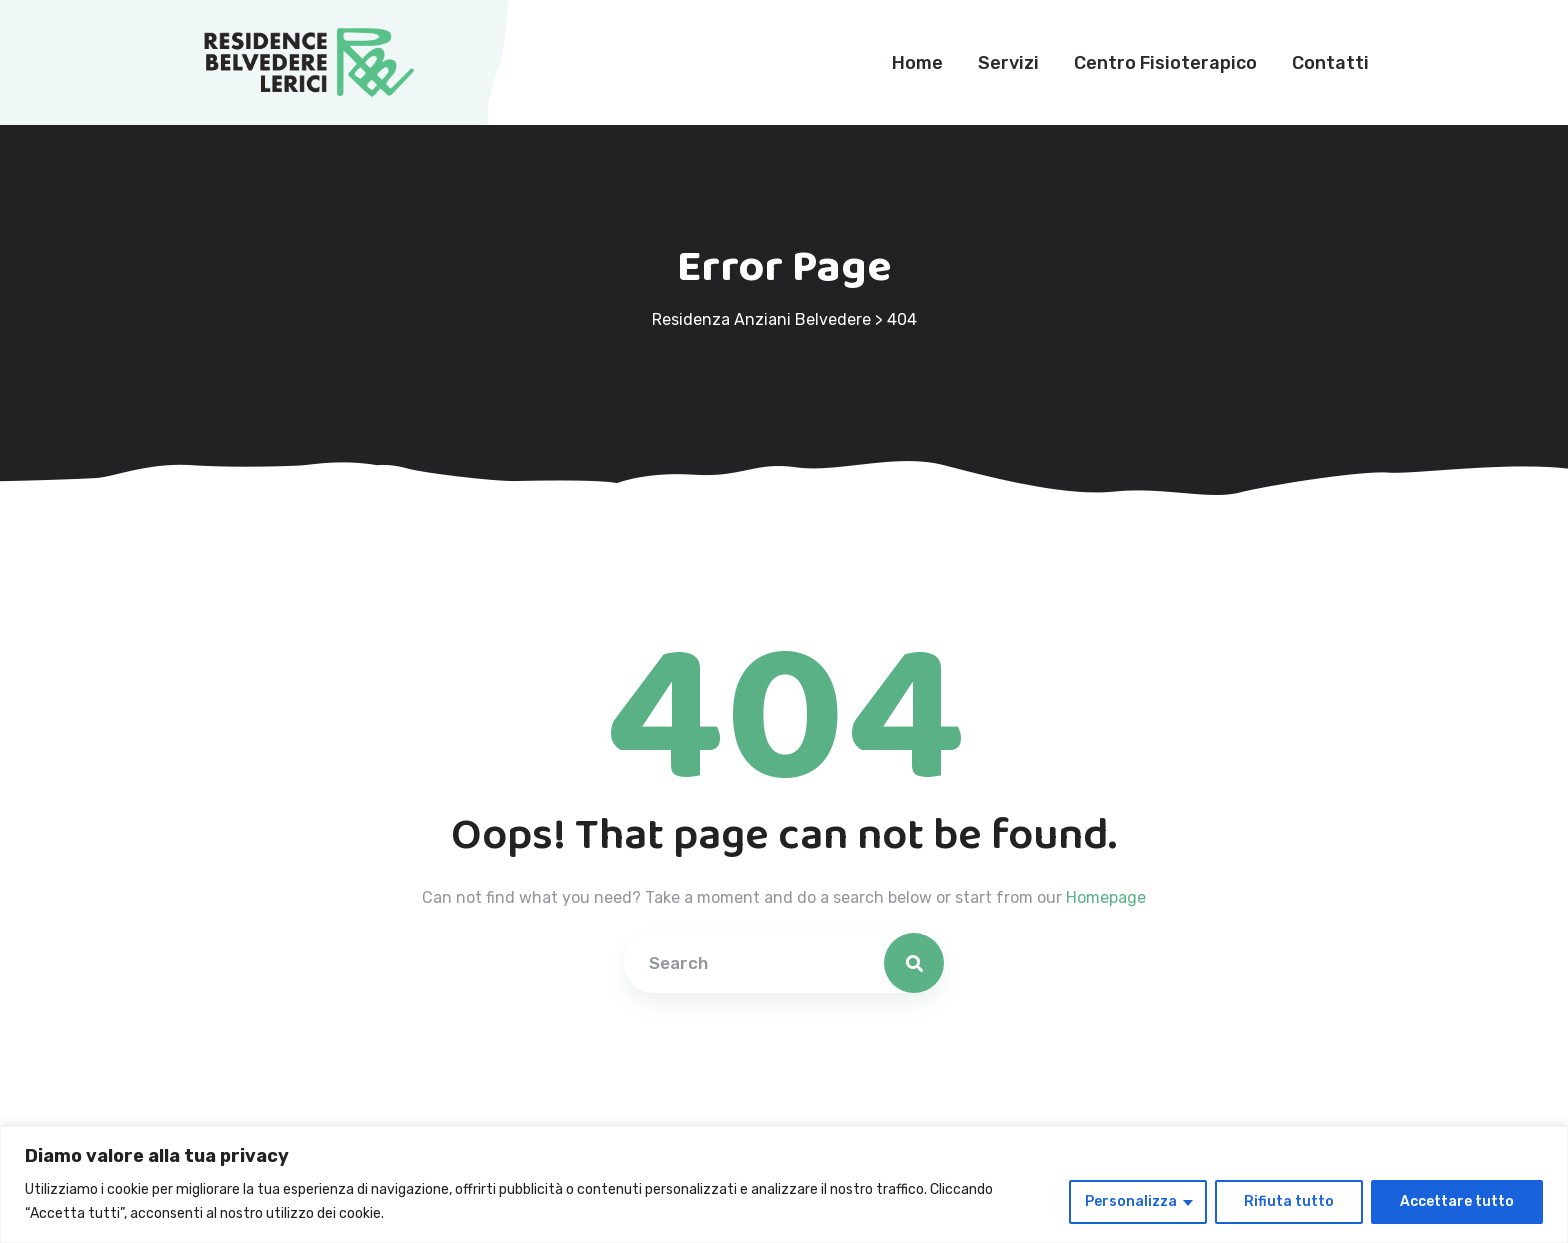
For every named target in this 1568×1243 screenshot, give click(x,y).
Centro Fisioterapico (1165, 63)
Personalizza (1131, 1201)
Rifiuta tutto (1289, 1201)
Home (917, 63)
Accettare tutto (1457, 1201)
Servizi (1008, 63)
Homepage (1106, 897)
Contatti (1330, 63)
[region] (784, 1184)
